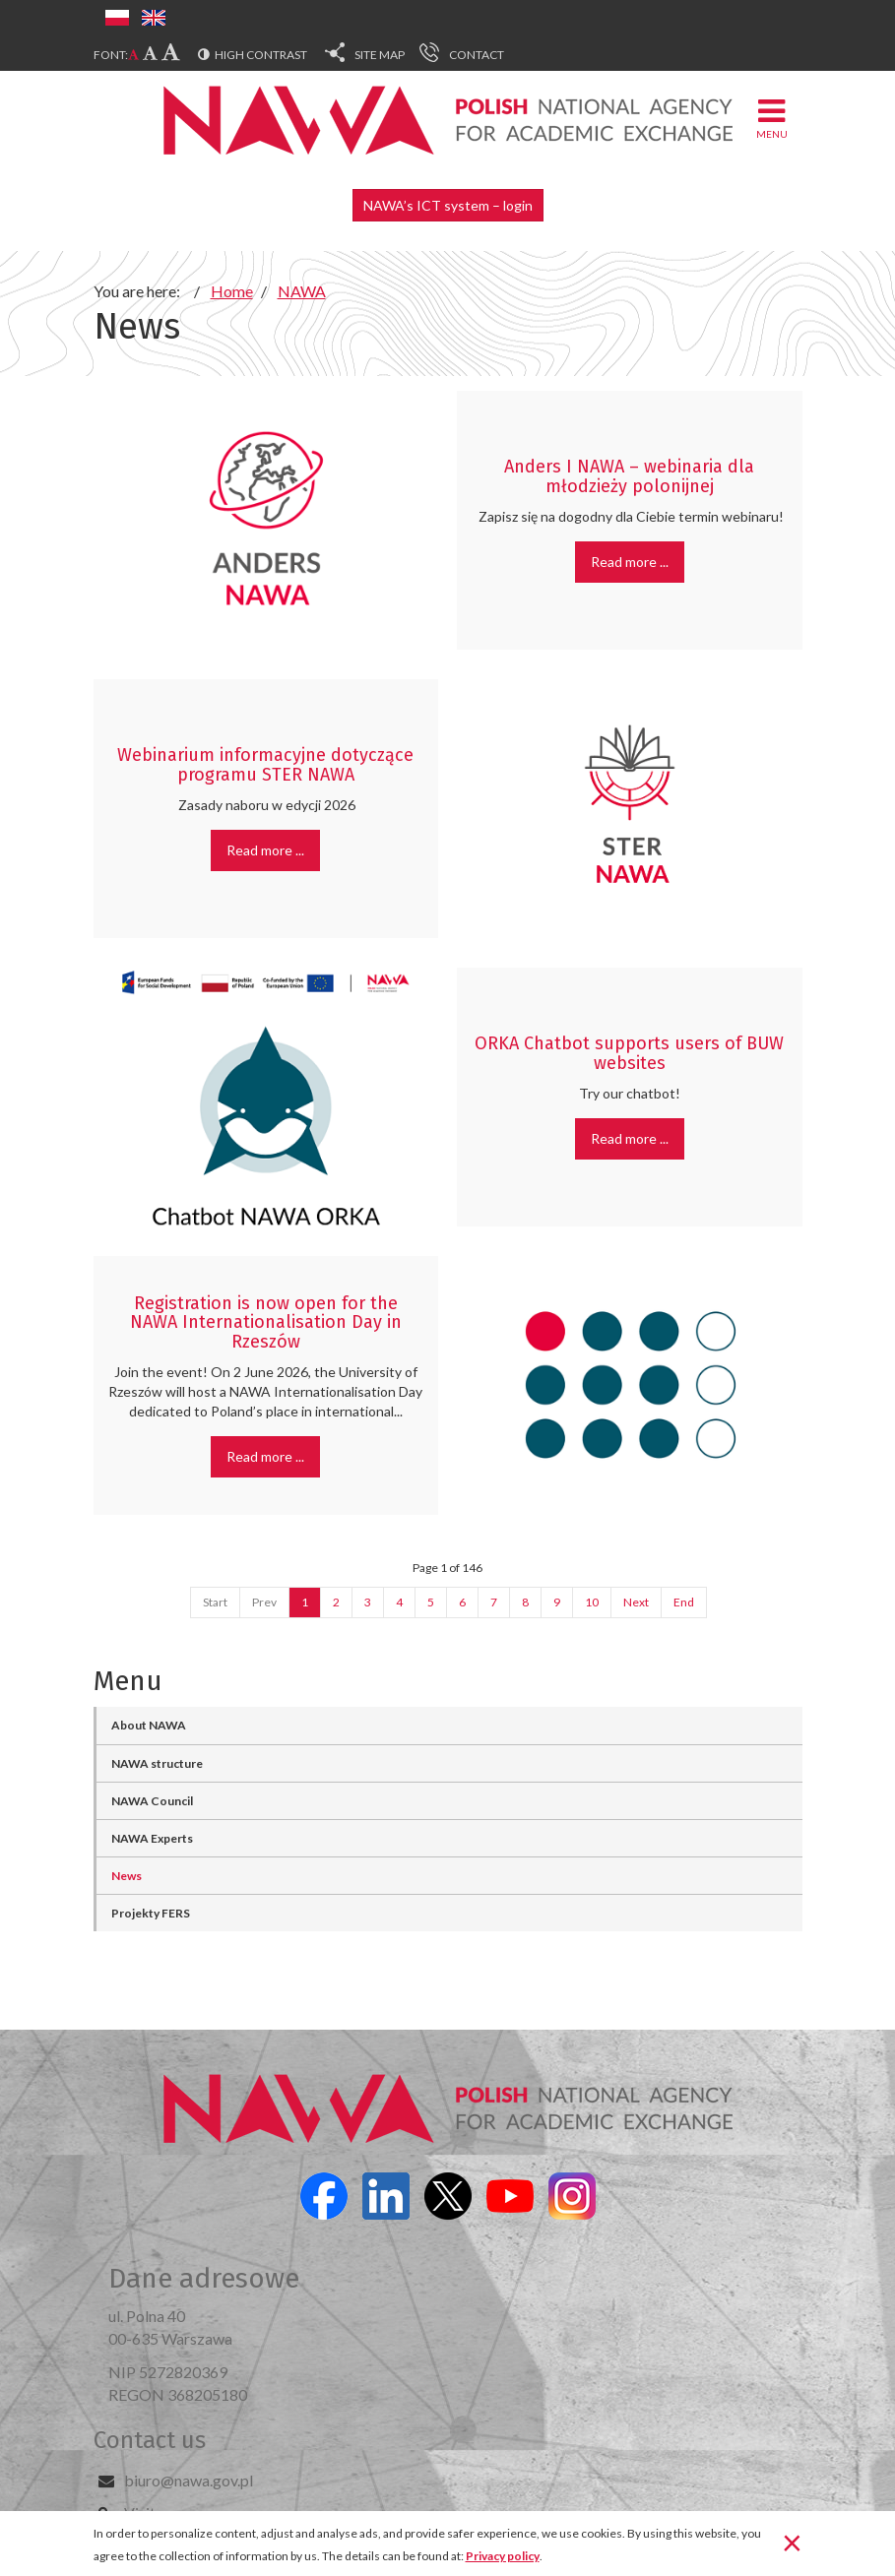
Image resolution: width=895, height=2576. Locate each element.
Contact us (150, 2440)
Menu (772, 117)
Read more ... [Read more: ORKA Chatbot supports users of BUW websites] (630, 1138)
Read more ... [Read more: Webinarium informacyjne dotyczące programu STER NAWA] (265, 850)
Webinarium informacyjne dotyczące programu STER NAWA (265, 764)
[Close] (792, 2541)
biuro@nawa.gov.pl (188, 2480)
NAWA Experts (152, 1838)
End (683, 1602)
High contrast (261, 54)
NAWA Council (152, 1800)
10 (592, 1602)
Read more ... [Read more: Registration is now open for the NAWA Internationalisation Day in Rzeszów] (265, 1456)
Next (636, 1602)
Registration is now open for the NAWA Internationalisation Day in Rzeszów (266, 1322)
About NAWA (148, 1725)
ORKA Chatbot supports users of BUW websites (629, 1053)
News (126, 1875)
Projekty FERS (150, 1913)
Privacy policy (503, 2555)
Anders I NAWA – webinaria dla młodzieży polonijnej (629, 476)
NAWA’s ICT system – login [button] (448, 205)
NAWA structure (157, 1763)
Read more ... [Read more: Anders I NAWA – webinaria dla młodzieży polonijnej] (630, 561)
